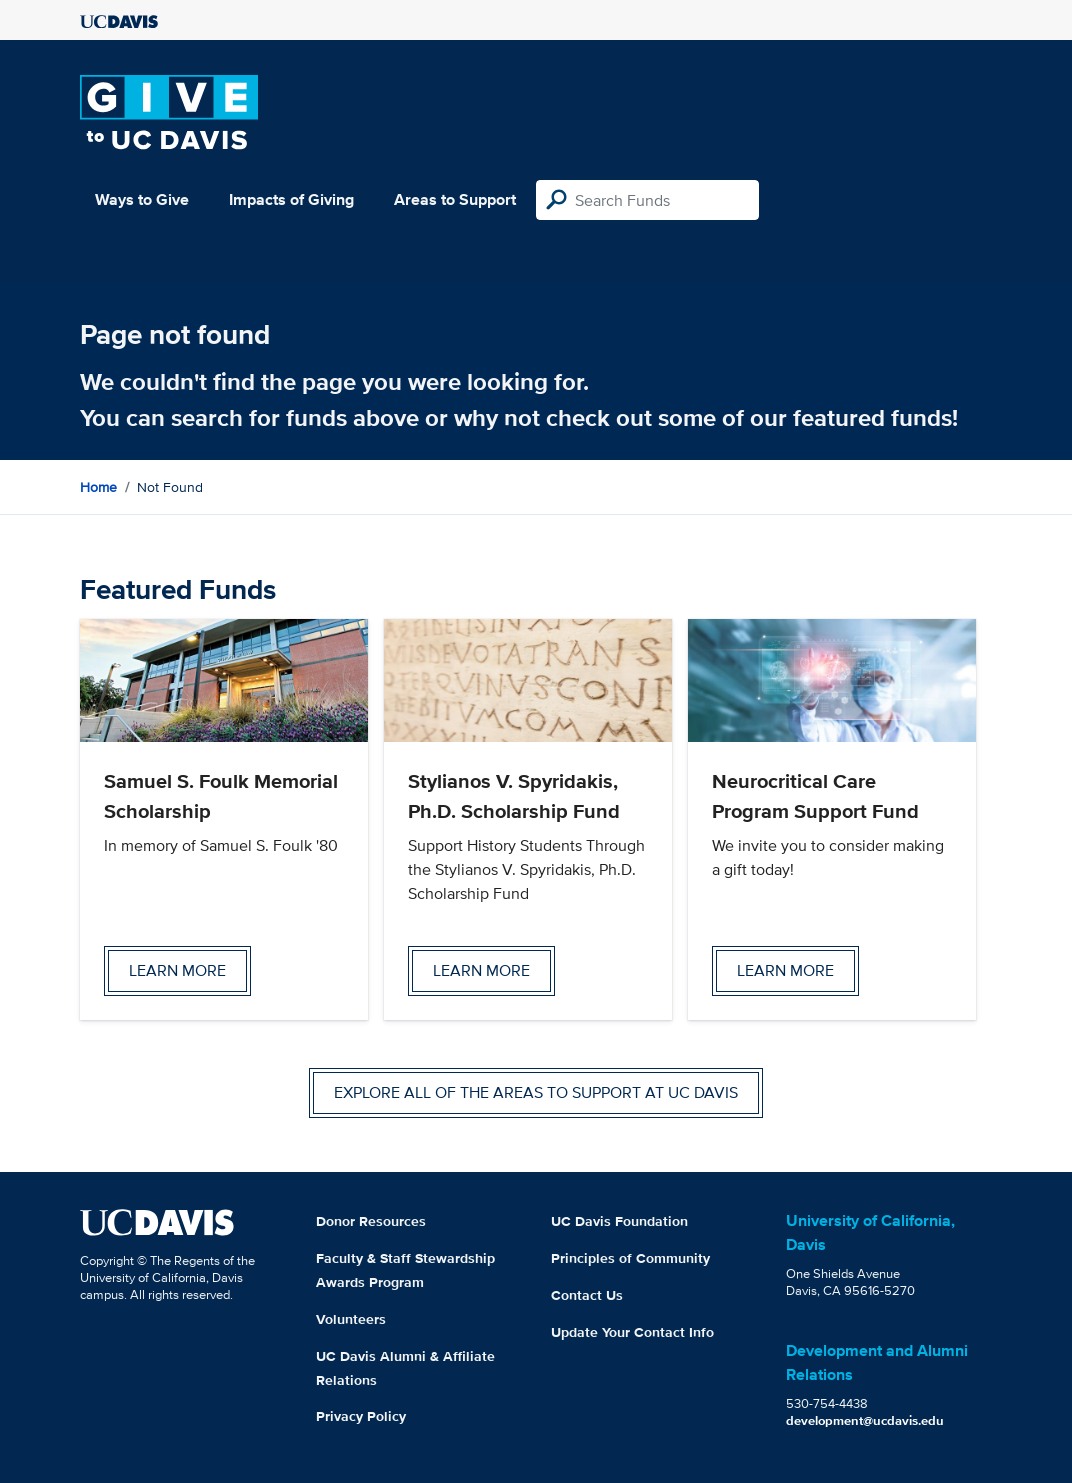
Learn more (177, 970)
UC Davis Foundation (619, 1221)
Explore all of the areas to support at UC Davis (536, 1092)
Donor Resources (371, 1221)
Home (98, 487)
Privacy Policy (361, 1416)
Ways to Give (142, 199)
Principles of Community (630, 1258)
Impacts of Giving (291, 199)
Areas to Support (455, 199)
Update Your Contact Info (632, 1332)
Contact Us (587, 1295)
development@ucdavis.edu (865, 1420)
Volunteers (351, 1319)
